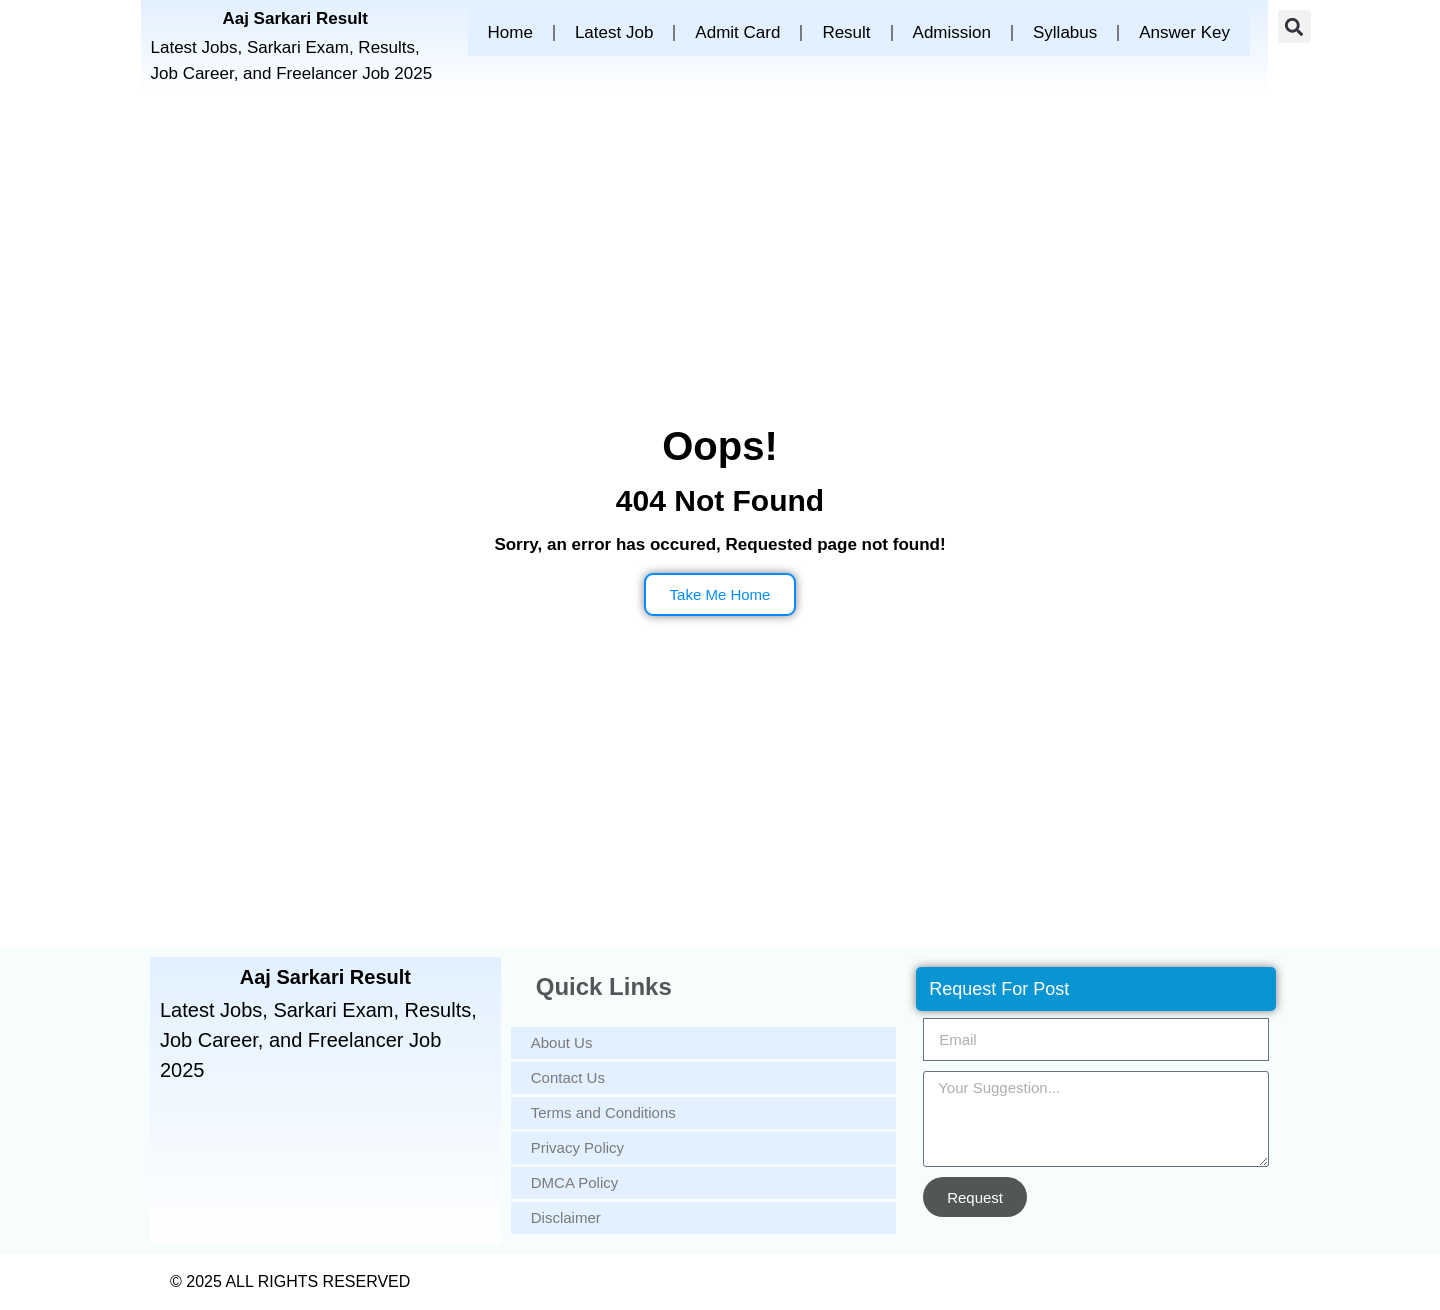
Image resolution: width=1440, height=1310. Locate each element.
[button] (1294, 26)
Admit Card (737, 32)
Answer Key (1184, 32)
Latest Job (614, 32)
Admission (952, 32)
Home (510, 32)
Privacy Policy (577, 1147)
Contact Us (568, 1077)
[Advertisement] (720, 266)
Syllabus (1065, 32)
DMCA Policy (575, 1182)
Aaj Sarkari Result (295, 18)
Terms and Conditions (603, 1112)
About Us (562, 1042)
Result (846, 32)
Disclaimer (566, 1217)
